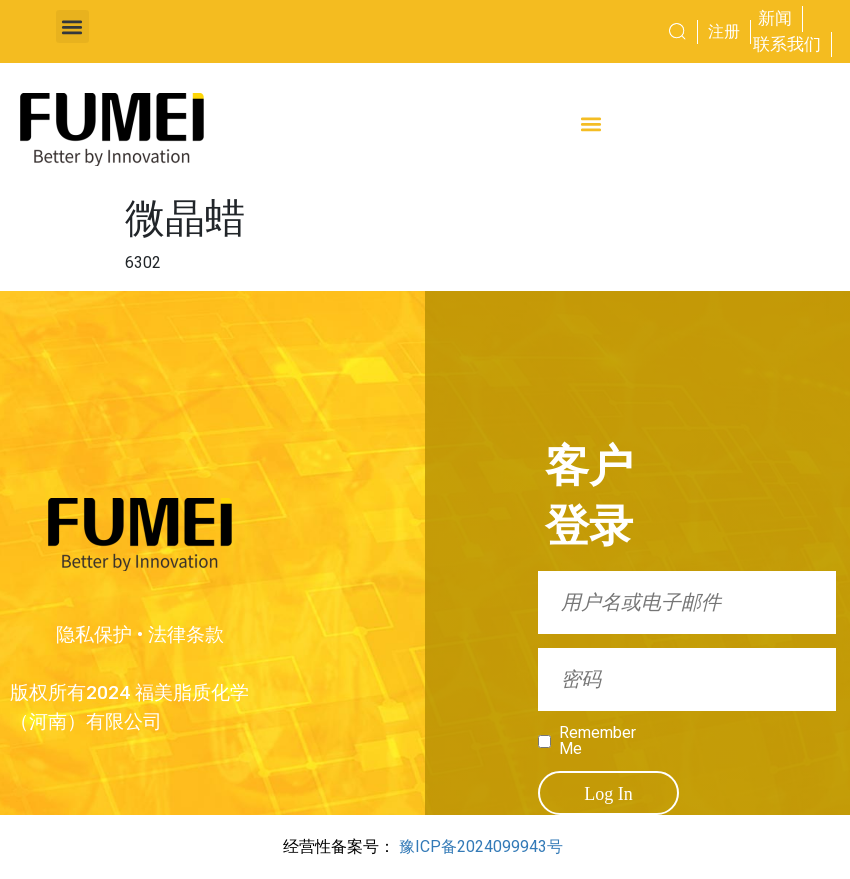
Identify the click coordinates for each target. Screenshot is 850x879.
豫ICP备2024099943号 (481, 846)
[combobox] (636, 32)
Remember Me (597, 741)
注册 (724, 31)
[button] (72, 26)
